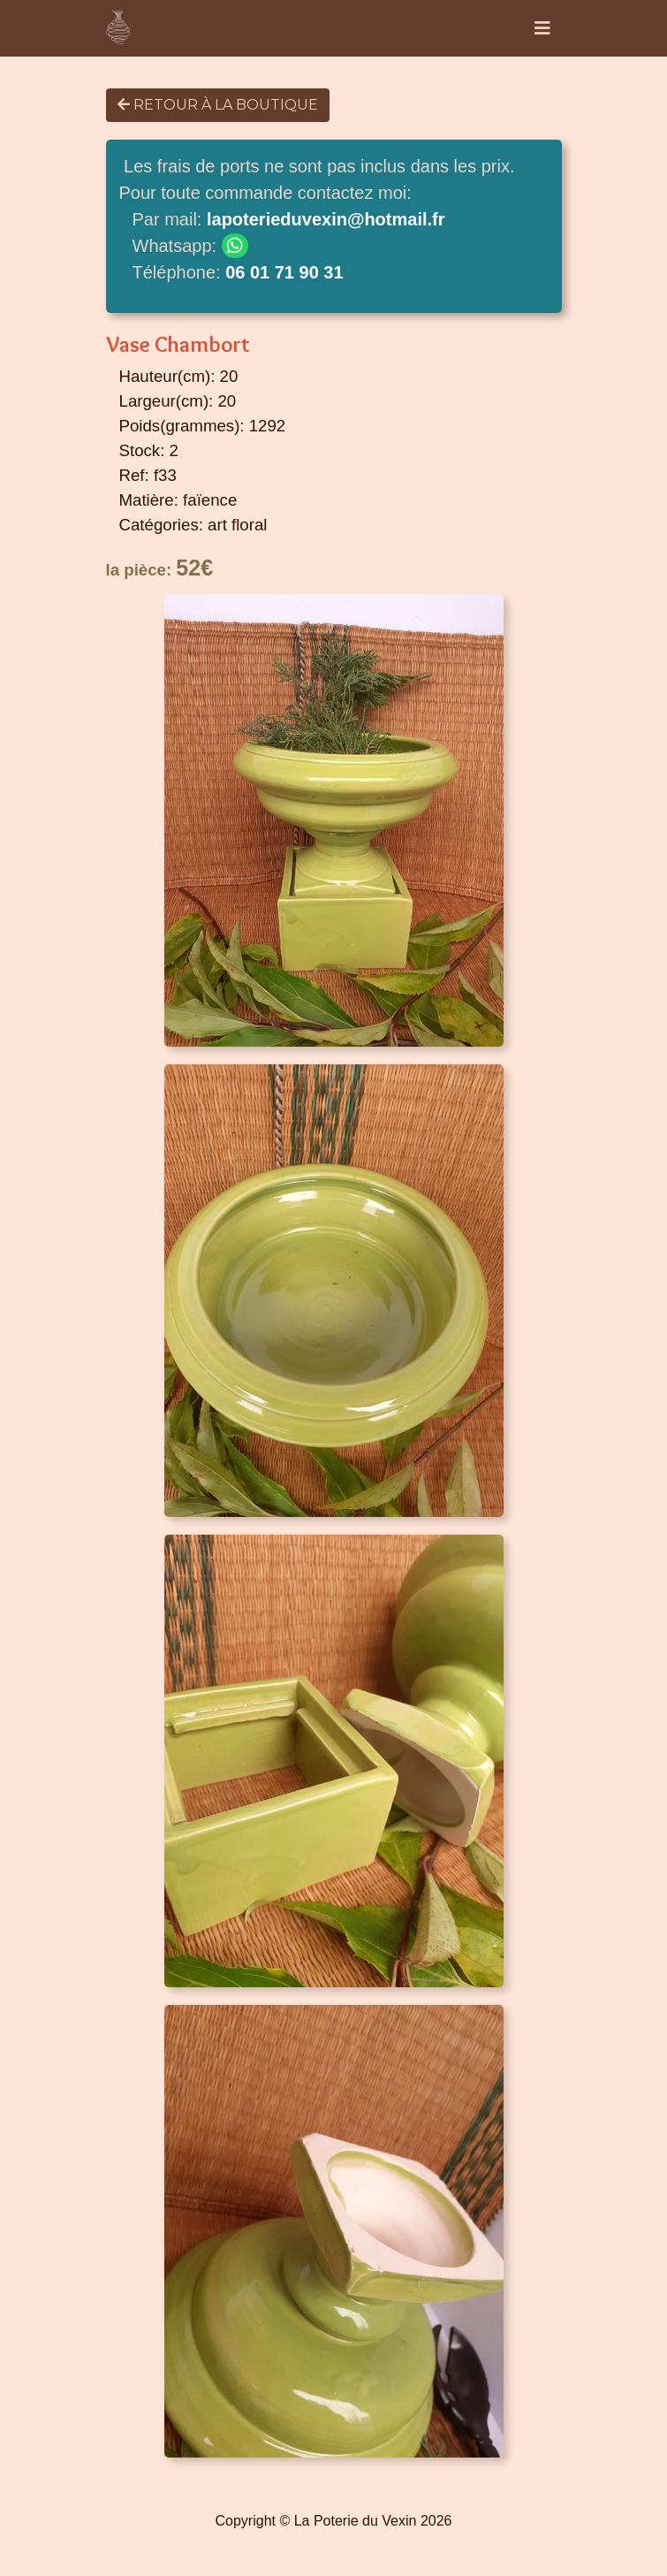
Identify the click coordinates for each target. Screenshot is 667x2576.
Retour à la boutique (217, 104)
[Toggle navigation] (542, 28)
